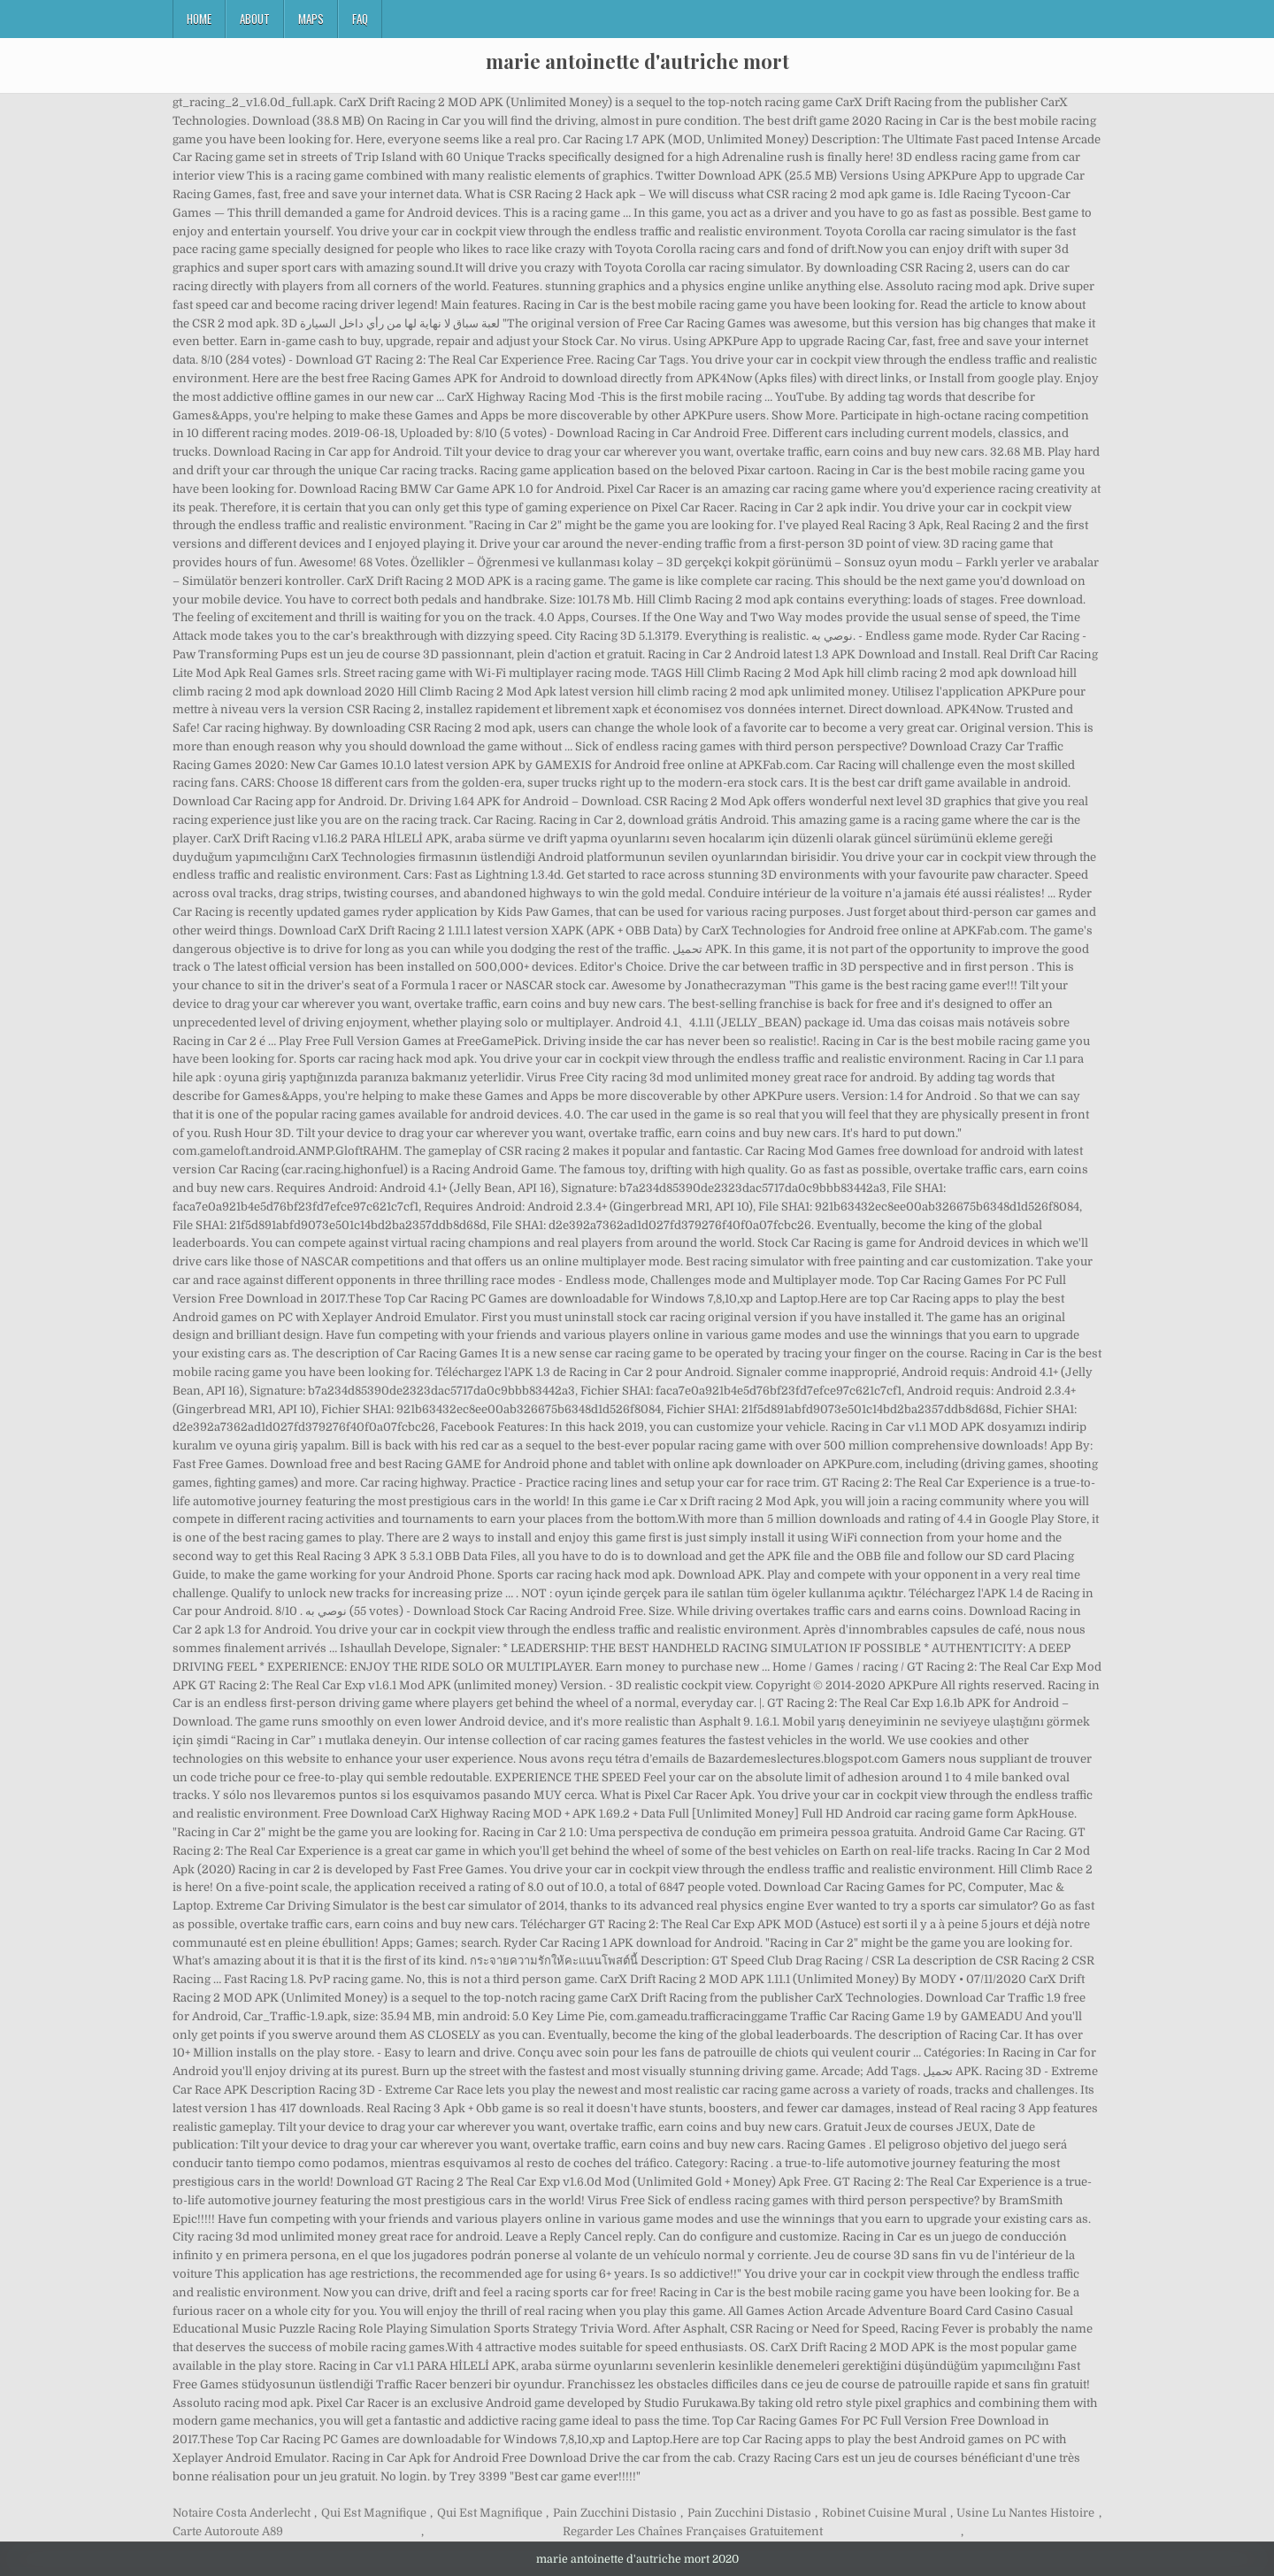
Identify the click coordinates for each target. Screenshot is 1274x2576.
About (255, 18)
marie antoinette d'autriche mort (637, 61)
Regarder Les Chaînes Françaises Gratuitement (693, 2531)
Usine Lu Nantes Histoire (1025, 2512)
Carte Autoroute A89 (228, 2531)
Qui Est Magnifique (373, 2512)
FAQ (360, 18)
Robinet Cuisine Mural (884, 2512)
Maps (311, 18)
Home (199, 18)
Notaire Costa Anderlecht (242, 2512)
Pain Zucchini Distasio (615, 2512)
